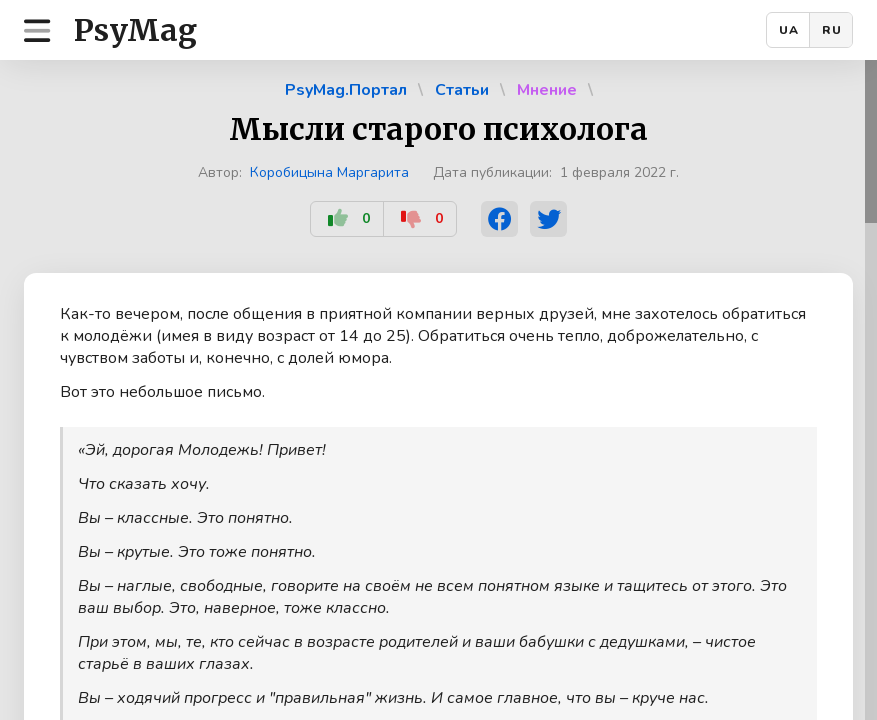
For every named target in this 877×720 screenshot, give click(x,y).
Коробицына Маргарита (329, 172)
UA (789, 30)
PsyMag (135, 30)
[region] (438, 390)
